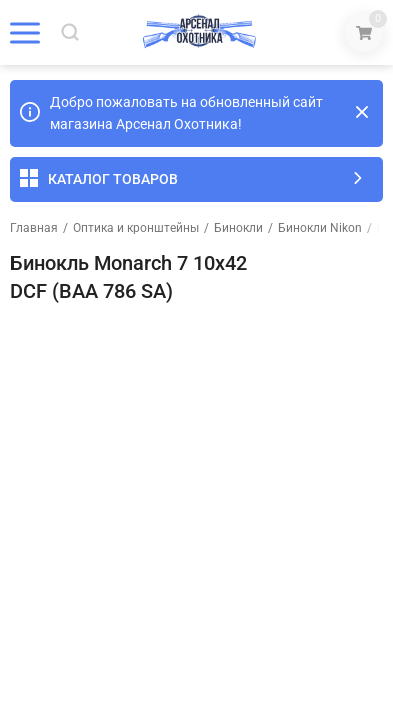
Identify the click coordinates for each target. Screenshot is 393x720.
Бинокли (238, 228)
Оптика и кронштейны (136, 228)
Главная (34, 228)
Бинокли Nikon (320, 228)
